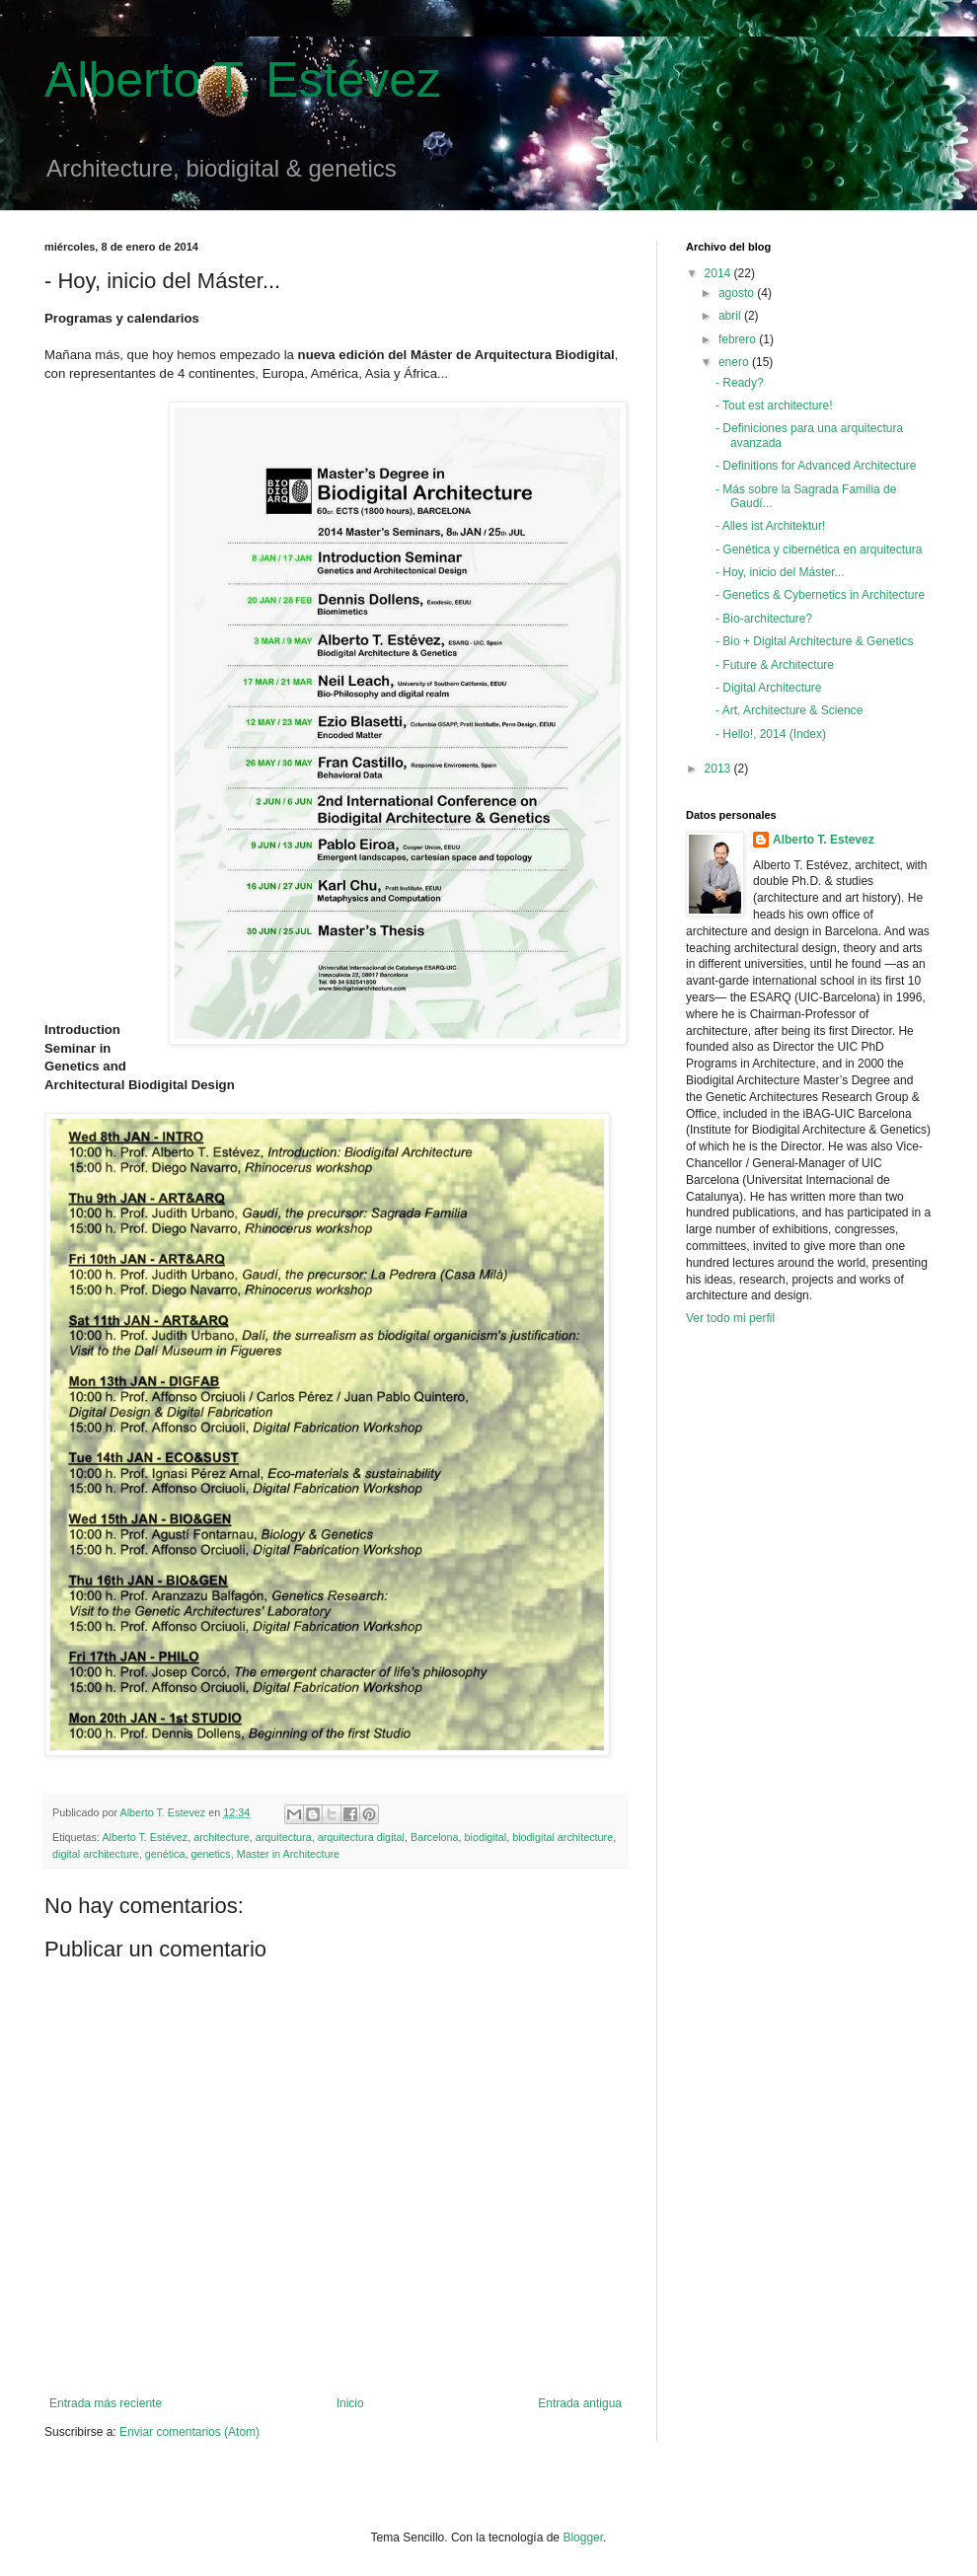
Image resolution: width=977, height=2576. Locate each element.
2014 (719, 273)
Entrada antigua (580, 2403)
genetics (210, 1854)
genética (165, 1854)
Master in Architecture (288, 1854)
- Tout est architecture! (774, 405)
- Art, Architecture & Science (789, 710)
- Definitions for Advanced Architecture (815, 466)
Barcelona (435, 1837)
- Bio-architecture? (763, 619)
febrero (738, 339)
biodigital (486, 1837)
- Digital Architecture (768, 688)
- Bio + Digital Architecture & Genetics (814, 641)
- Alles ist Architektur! (770, 526)
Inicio (350, 2403)
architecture (221, 1837)
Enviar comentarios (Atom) (189, 2432)
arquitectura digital (361, 1837)
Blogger (583, 2537)
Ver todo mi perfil (730, 1318)
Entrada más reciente (105, 2403)
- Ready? (739, 383)
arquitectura (284, 1837)
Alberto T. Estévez (242, 80)
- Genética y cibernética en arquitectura (818, 549)
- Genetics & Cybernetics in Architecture (820, 595)
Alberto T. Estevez (823, 839)
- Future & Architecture (774, 665)
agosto (737, 293)
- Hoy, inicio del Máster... (780, 572)
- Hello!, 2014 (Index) (770, 734)
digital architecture (95, 1854)
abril (731, 316)
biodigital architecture (562, 1837)
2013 (719, 768)
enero (735, 362)
